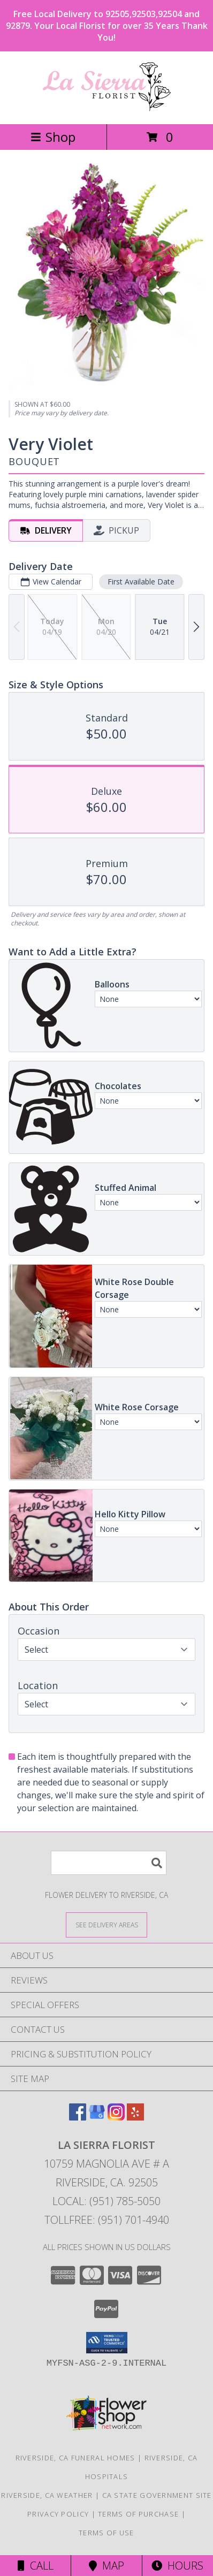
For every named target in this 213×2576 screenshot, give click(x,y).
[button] (106, 2342)
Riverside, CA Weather (47, 2495)
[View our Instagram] (116, 2117)
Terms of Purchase (138, 2514)
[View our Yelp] (135, 2117)
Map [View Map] (106, 2565)
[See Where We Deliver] (106, 1924)
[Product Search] (108, 1863)
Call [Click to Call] (36, 2565)
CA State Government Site (157, 2495)
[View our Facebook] (77, 2117)
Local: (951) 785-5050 (106, 2201)
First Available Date (141, 581)
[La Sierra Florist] (106, 108)
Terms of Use (106, 2532)
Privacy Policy (58, 2514)
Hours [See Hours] (177, 2565)
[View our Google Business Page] (96, 2117)
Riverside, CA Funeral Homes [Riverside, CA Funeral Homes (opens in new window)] (75, 2458)
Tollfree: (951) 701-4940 (106, 2220)
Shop (53, 137)
